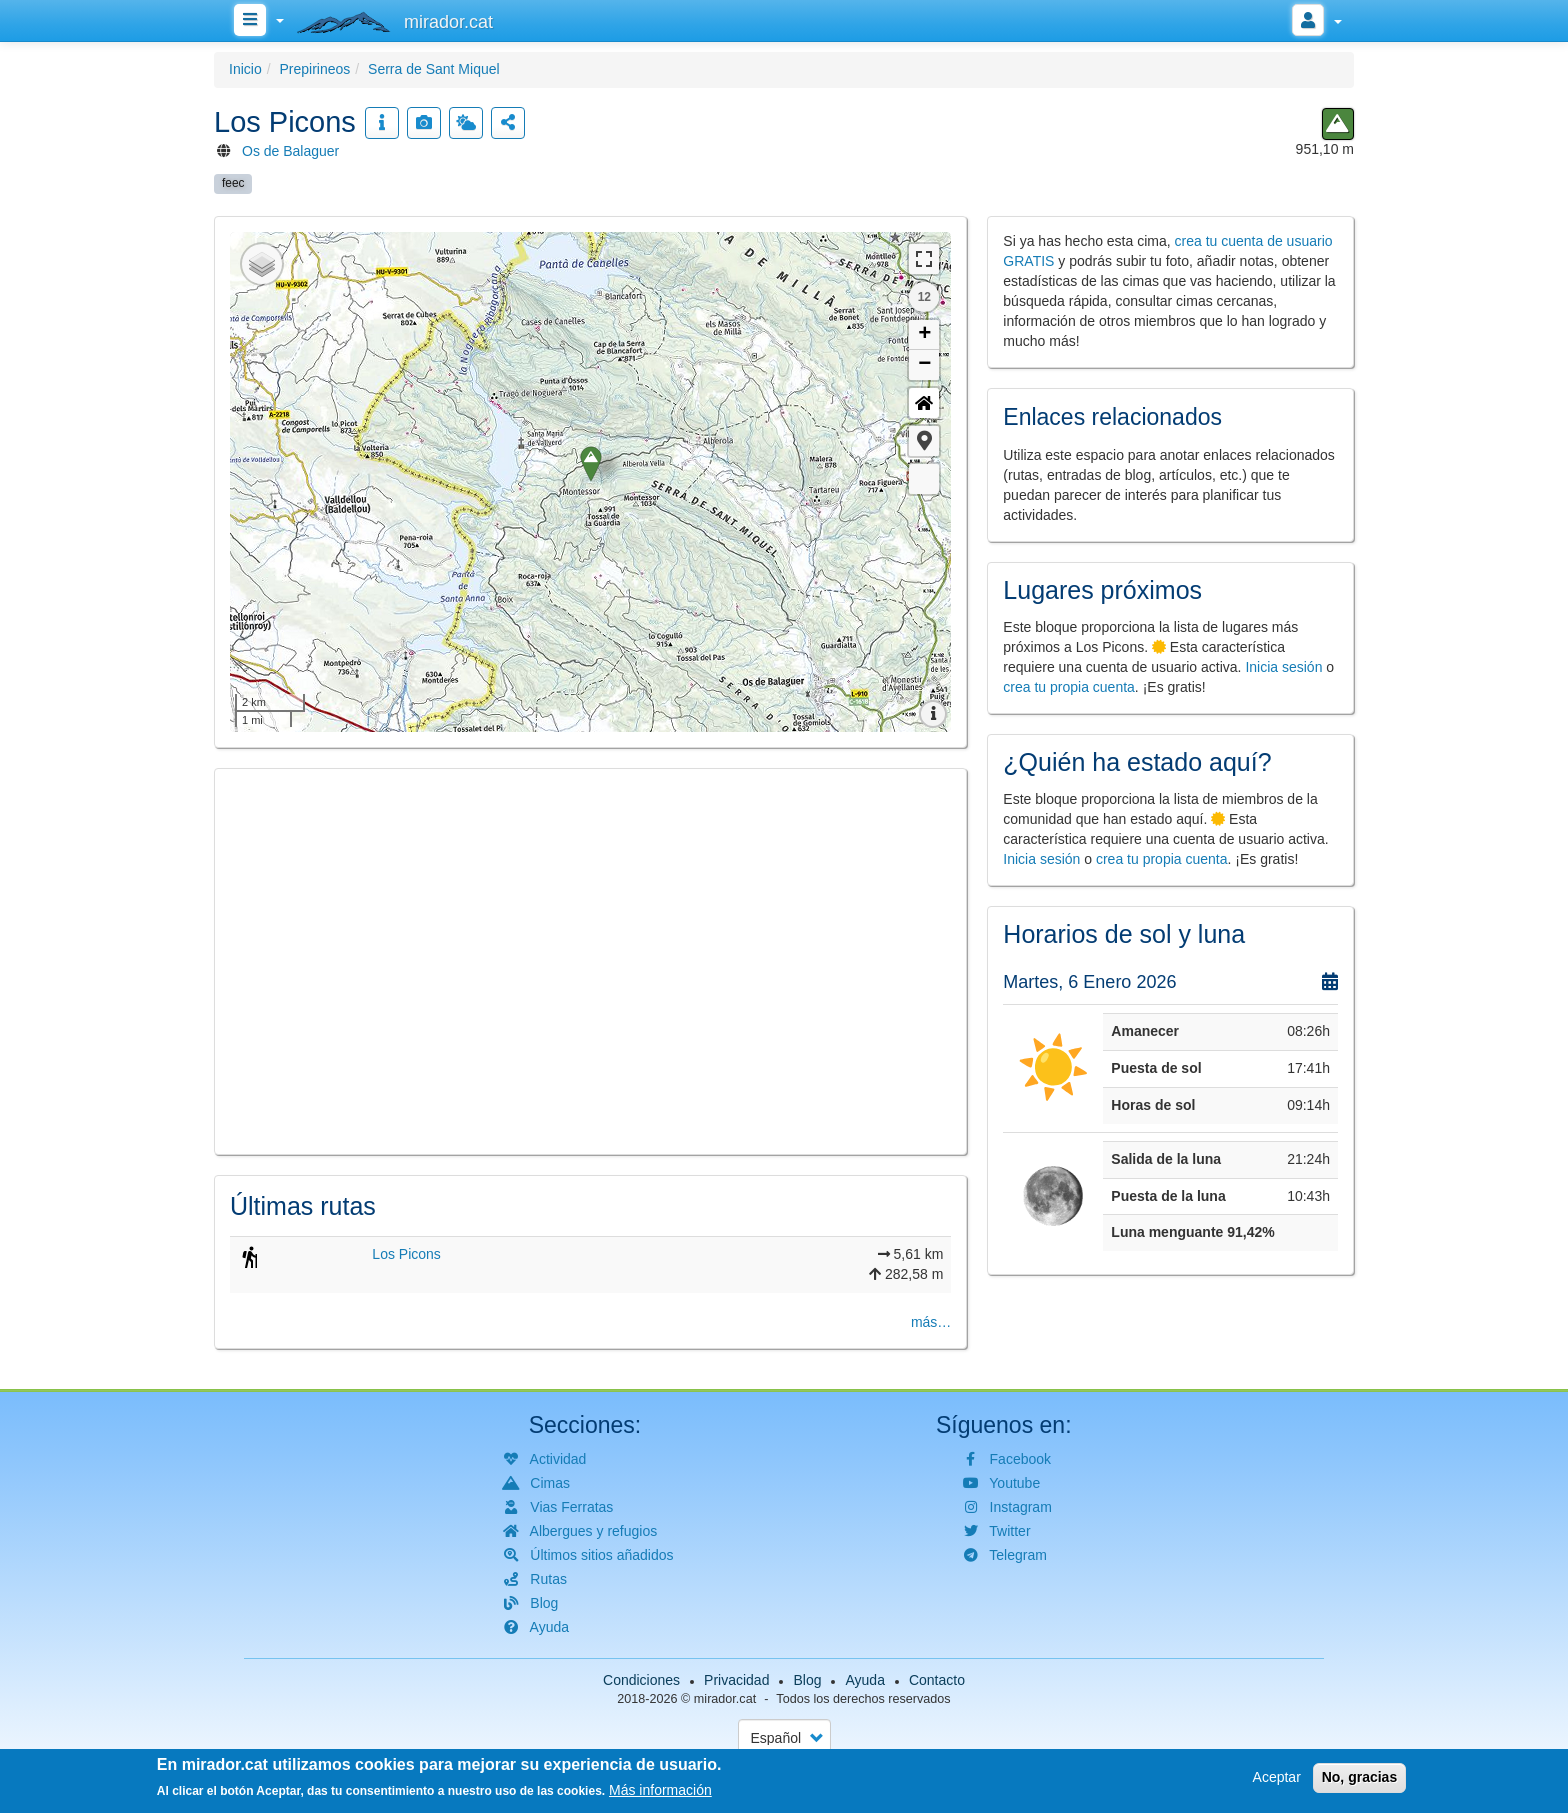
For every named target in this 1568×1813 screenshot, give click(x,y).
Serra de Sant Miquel (434, 69)
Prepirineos (314, 69)
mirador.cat (725, 1699)
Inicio (245, 69)
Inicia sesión (1283, 667)
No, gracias (1359, 1777)
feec (233, 183)
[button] (924, 441)
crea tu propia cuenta (1069, 687)
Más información (660, 1790)
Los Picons (406, 1254)
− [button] (924, 365)
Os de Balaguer (290, 151)
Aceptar (1277, 1777)
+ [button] (924, 335)
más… (931, 1322)
